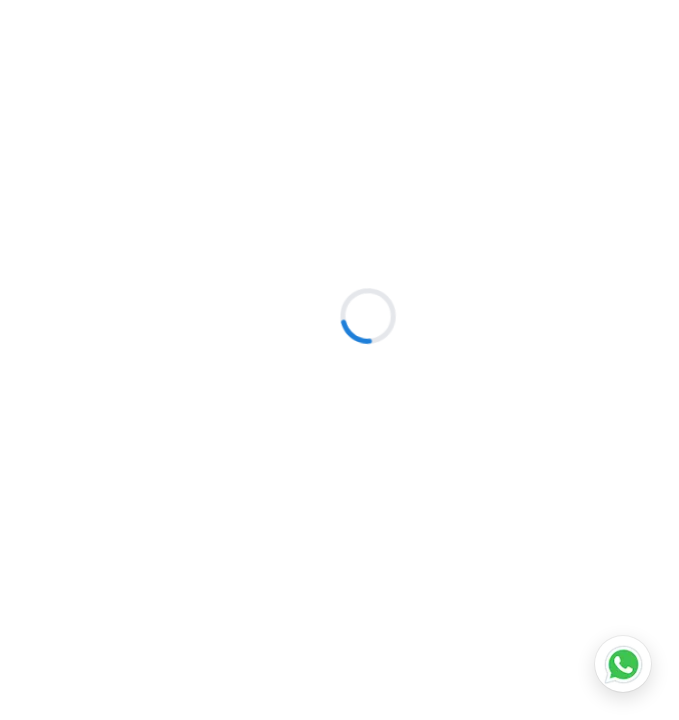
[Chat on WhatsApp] (623, 664)
